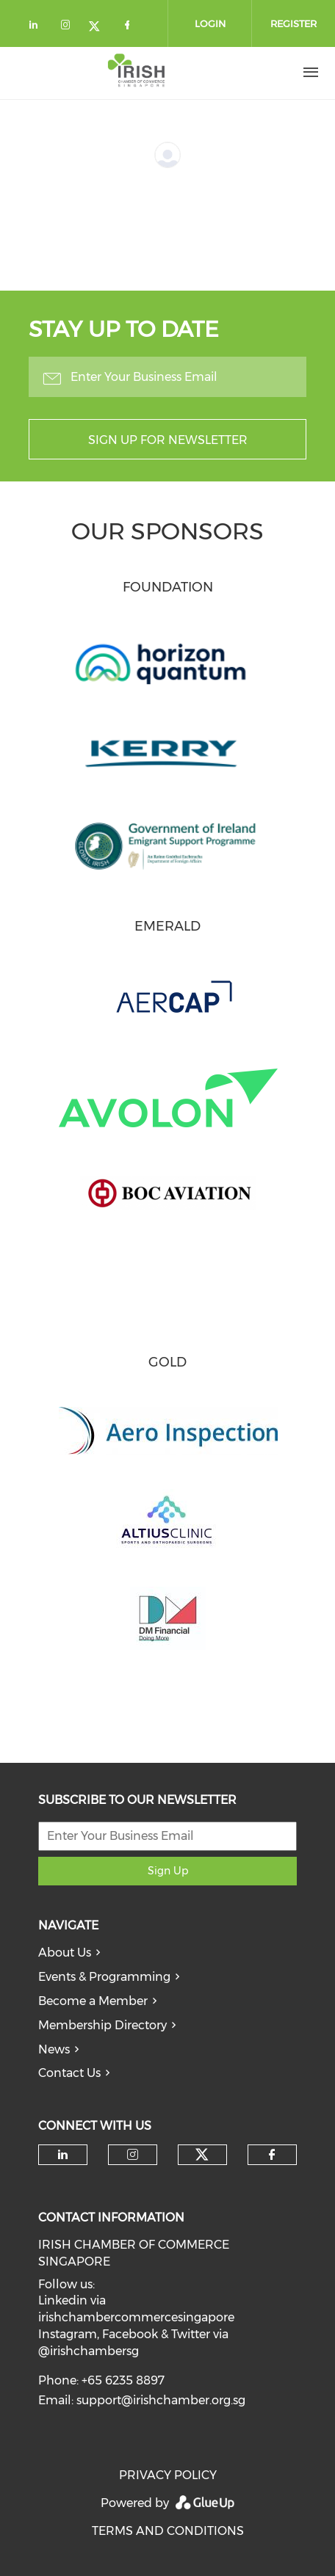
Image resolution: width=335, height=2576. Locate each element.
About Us (64, 1953)
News (54, 2049)
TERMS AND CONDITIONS (168, 2531)
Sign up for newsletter (168, 440)
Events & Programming (104, 1977)
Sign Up (168, 1870)
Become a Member (93, 2001)
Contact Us (69, 2073)
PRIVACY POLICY (168, 2475)
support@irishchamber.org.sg (160, 2400)
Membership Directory (102, 2025)
